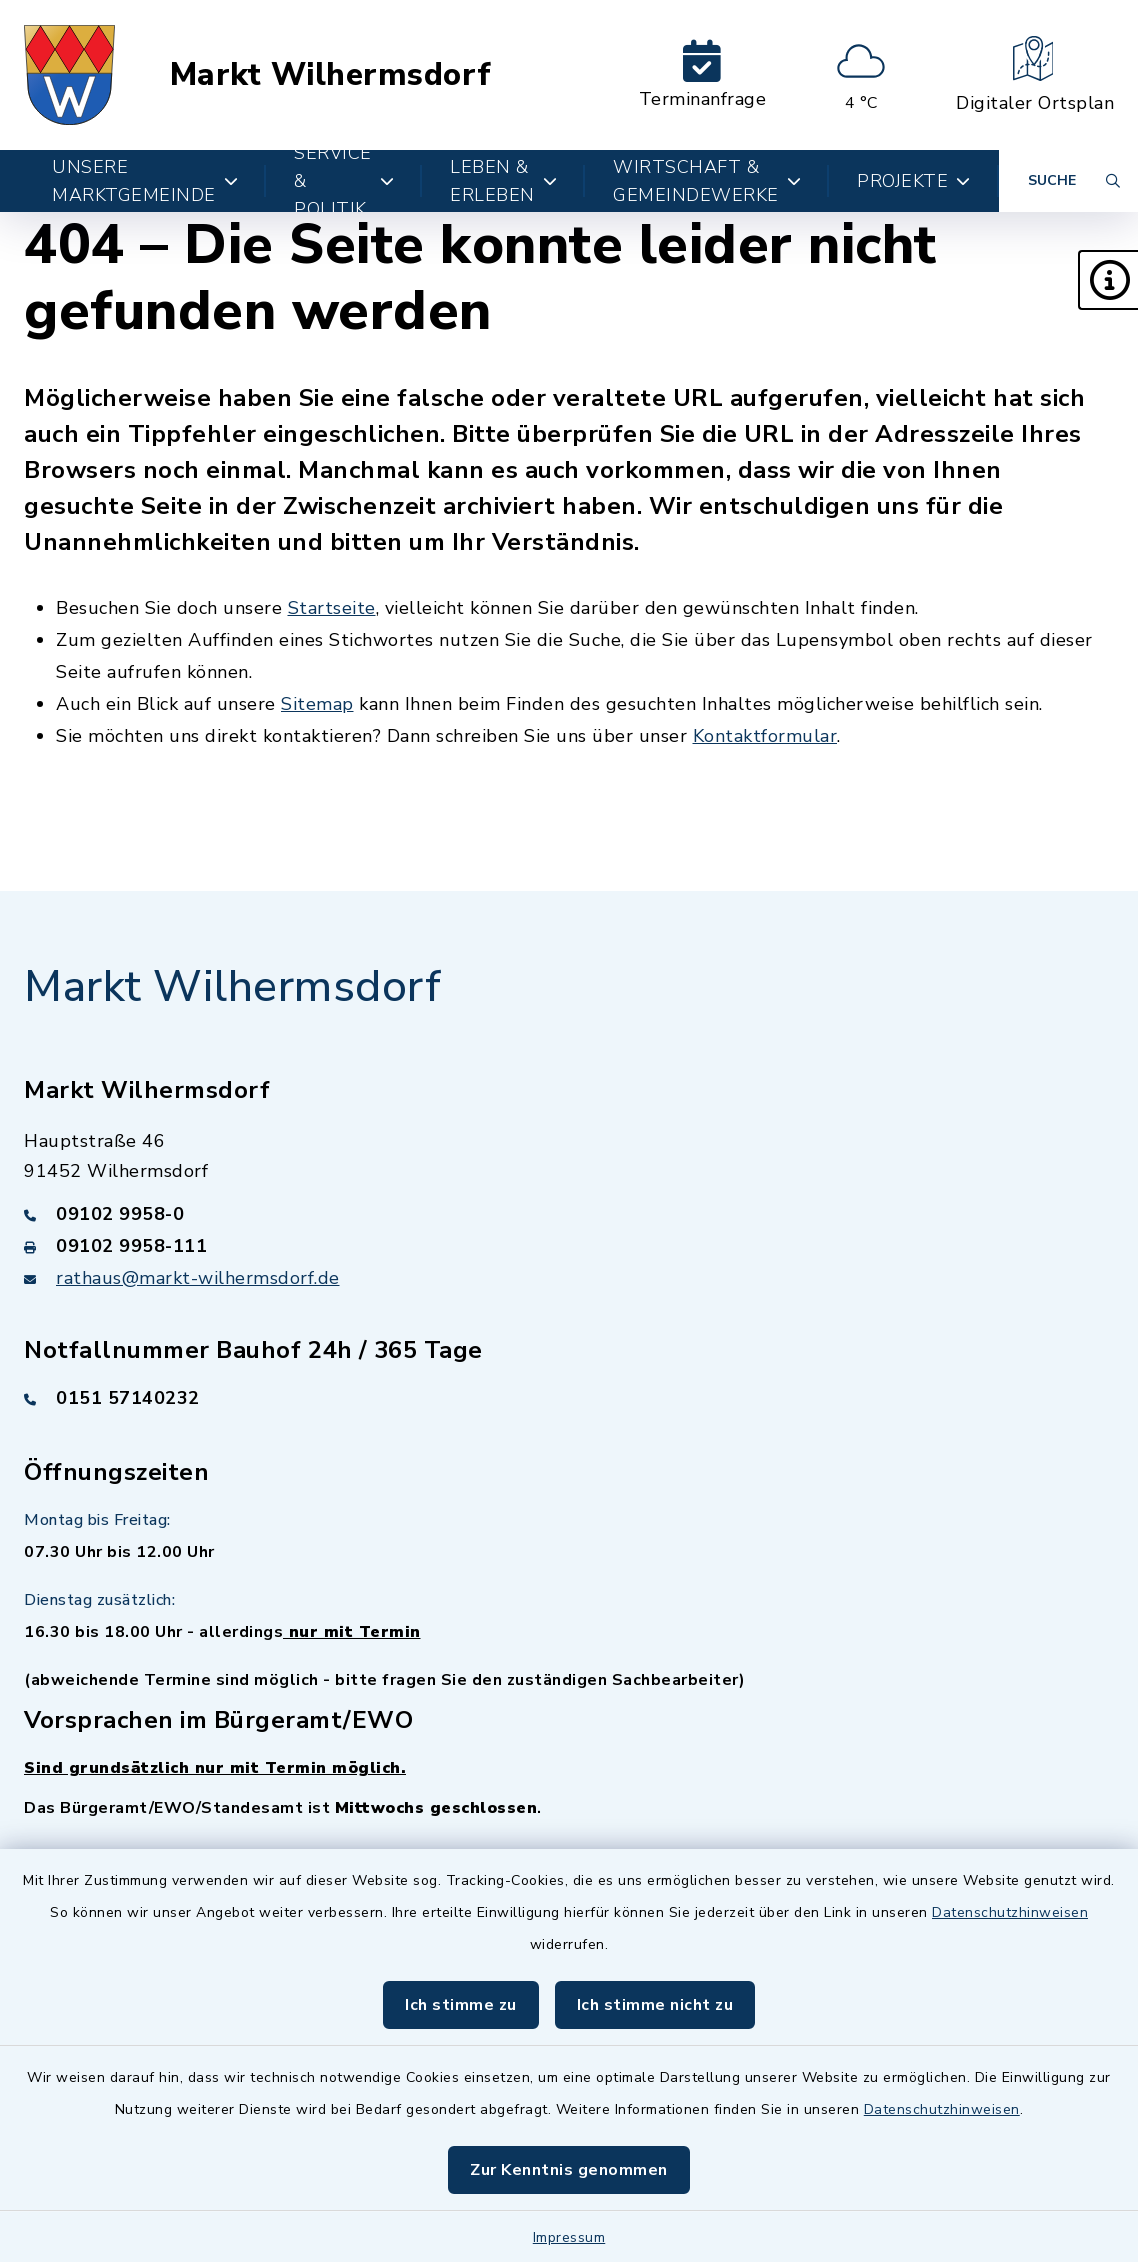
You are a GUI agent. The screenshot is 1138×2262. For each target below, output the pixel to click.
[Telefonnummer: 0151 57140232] (569, 1398)
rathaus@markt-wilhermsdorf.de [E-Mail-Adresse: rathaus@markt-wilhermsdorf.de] (198, 1278)
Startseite (332, 608)
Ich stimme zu (461, 2005)
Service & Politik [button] (344, 181)
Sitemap (317, 704)
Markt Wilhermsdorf (331, 75)
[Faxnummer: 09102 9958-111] (569, 1246)
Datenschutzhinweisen (1010, 1912)
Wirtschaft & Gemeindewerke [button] (707, 181)
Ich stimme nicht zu (655, 2005)
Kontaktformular (765, 736)
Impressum (569, 2237)
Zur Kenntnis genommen (569, 2170)
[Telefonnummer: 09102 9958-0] (569, 1214)
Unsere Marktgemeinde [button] (145, 181)
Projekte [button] (914, 181)
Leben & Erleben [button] (503, 181)
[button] (1108, 280)
